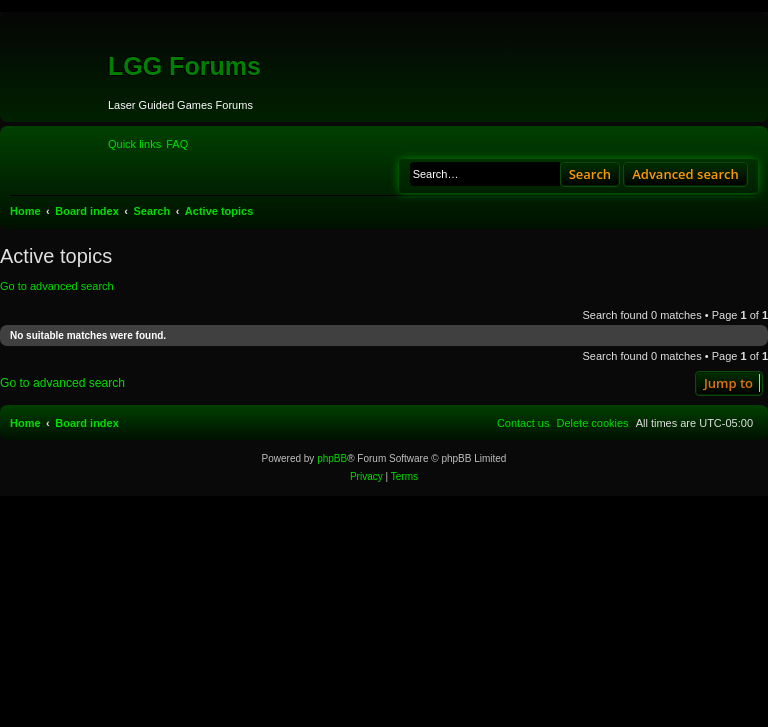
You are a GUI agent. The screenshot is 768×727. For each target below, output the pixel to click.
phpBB (332, 458)
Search (590, 174)
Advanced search (685, 174)
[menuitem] (177, 144)
